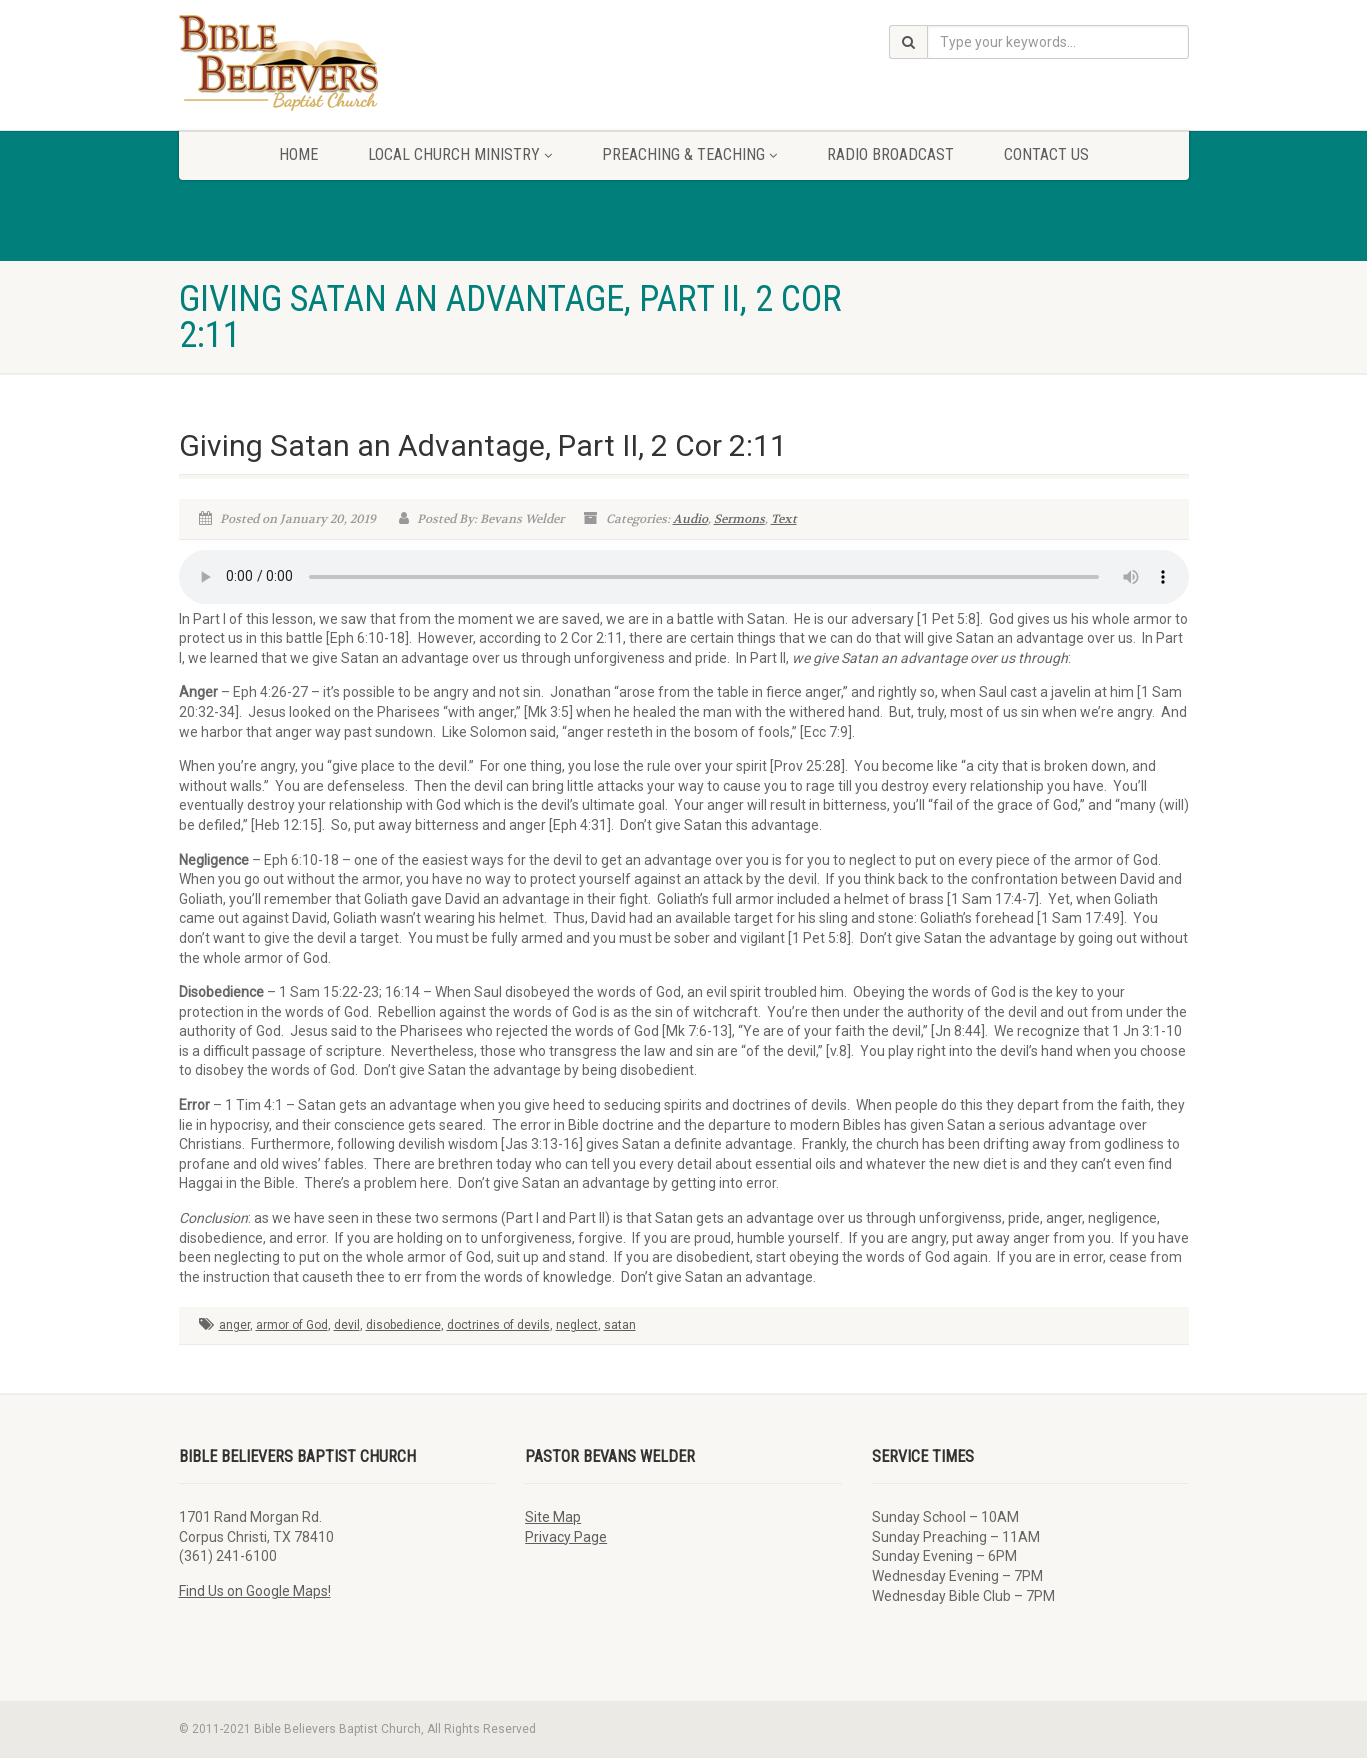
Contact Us (1046, 154)
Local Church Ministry (460, 154)
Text (784, 519)
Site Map (553, 1517)
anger (234, 1325)
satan (620, 1325)
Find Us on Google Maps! (255, 1591)
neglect (577, 1325)
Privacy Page (566, 1537)
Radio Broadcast (890, 154)
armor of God (292, 1325)
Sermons (739, 519)
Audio (690, 519)
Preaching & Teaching (689, 154)
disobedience (403, 1325)
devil (347, 1325)
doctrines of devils (498, 1325)
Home (298, 154)
